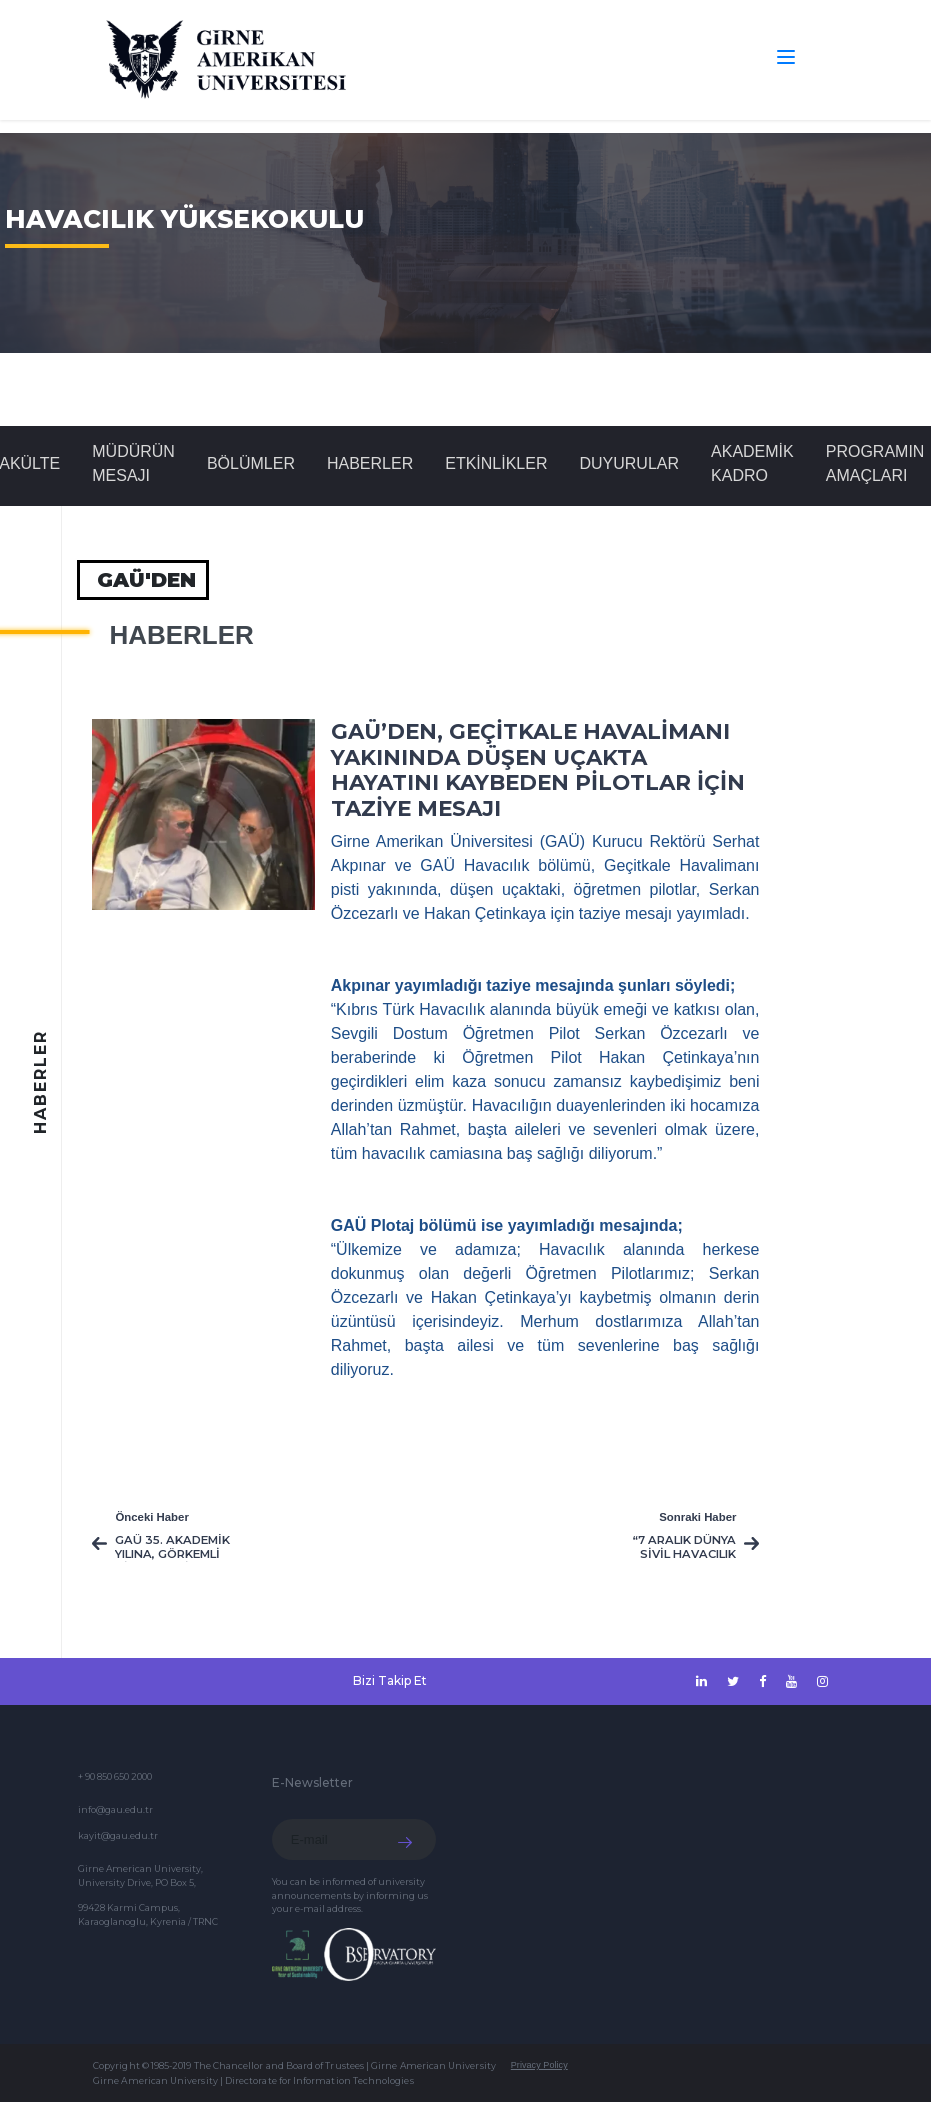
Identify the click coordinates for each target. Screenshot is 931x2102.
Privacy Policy (539, 2065)
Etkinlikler (496, 463)
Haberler (370, 463)
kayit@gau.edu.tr (118, 1835)
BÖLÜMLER (251, 463)
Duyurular (629, 463)
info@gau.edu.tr (115, 1809)
